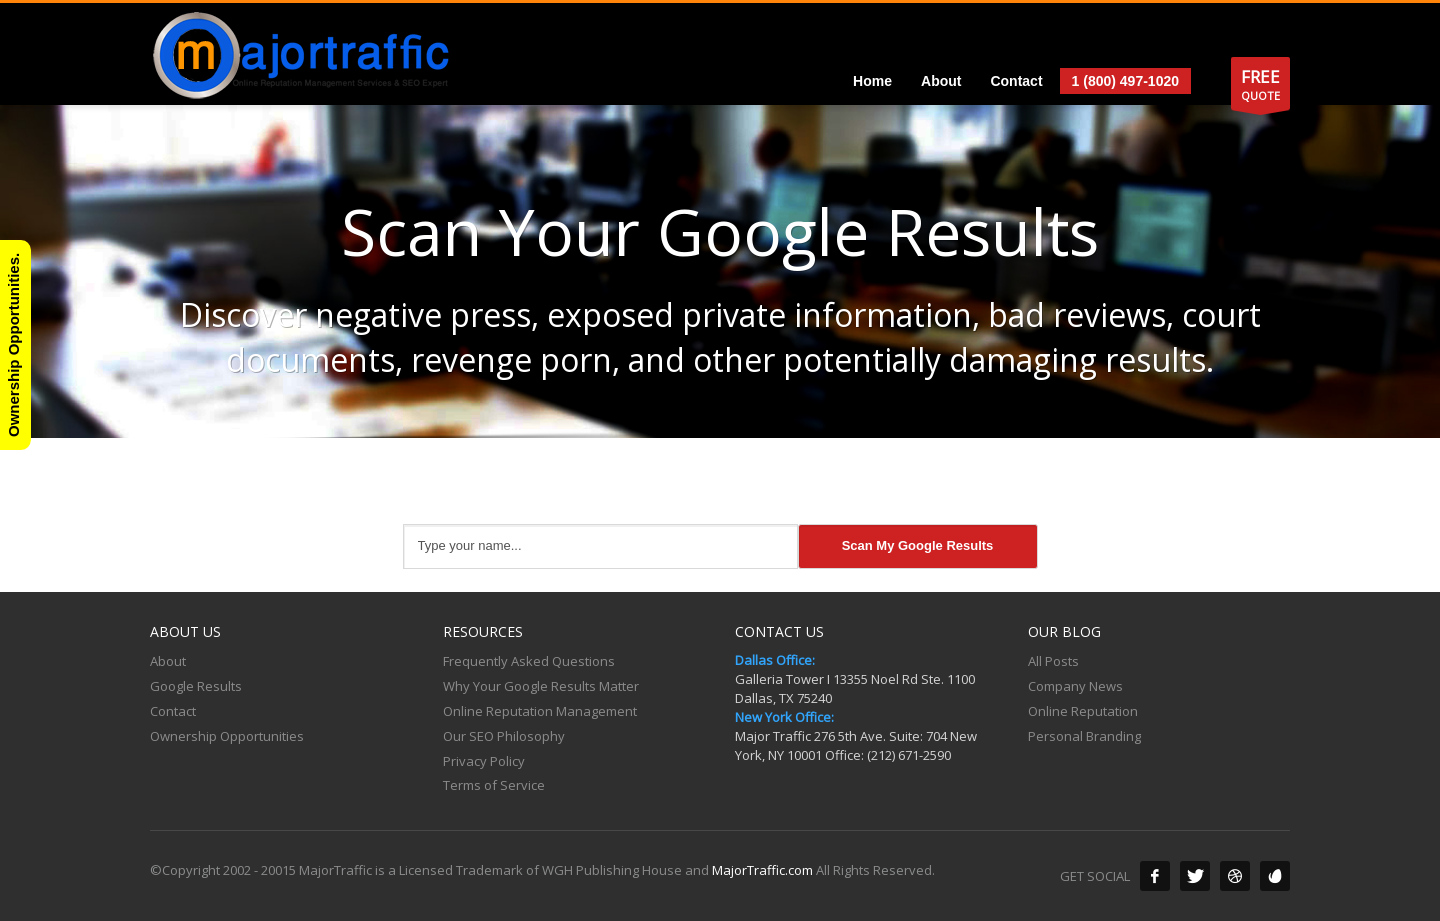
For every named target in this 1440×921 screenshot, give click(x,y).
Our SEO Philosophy (504, 736)
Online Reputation (1083, 711)
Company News (1075, 686)
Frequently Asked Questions (529, 661)
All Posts (1053, 661)
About (168, 661)
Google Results (196, 686)
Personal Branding (1084, 736)
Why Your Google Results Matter (541, 686)
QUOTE (1260, 87)
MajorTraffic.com (762, 870)
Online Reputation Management (540, 711)
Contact (173, 711)
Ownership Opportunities (227, 736)
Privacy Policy (484, 761)
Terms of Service (494, 785)
